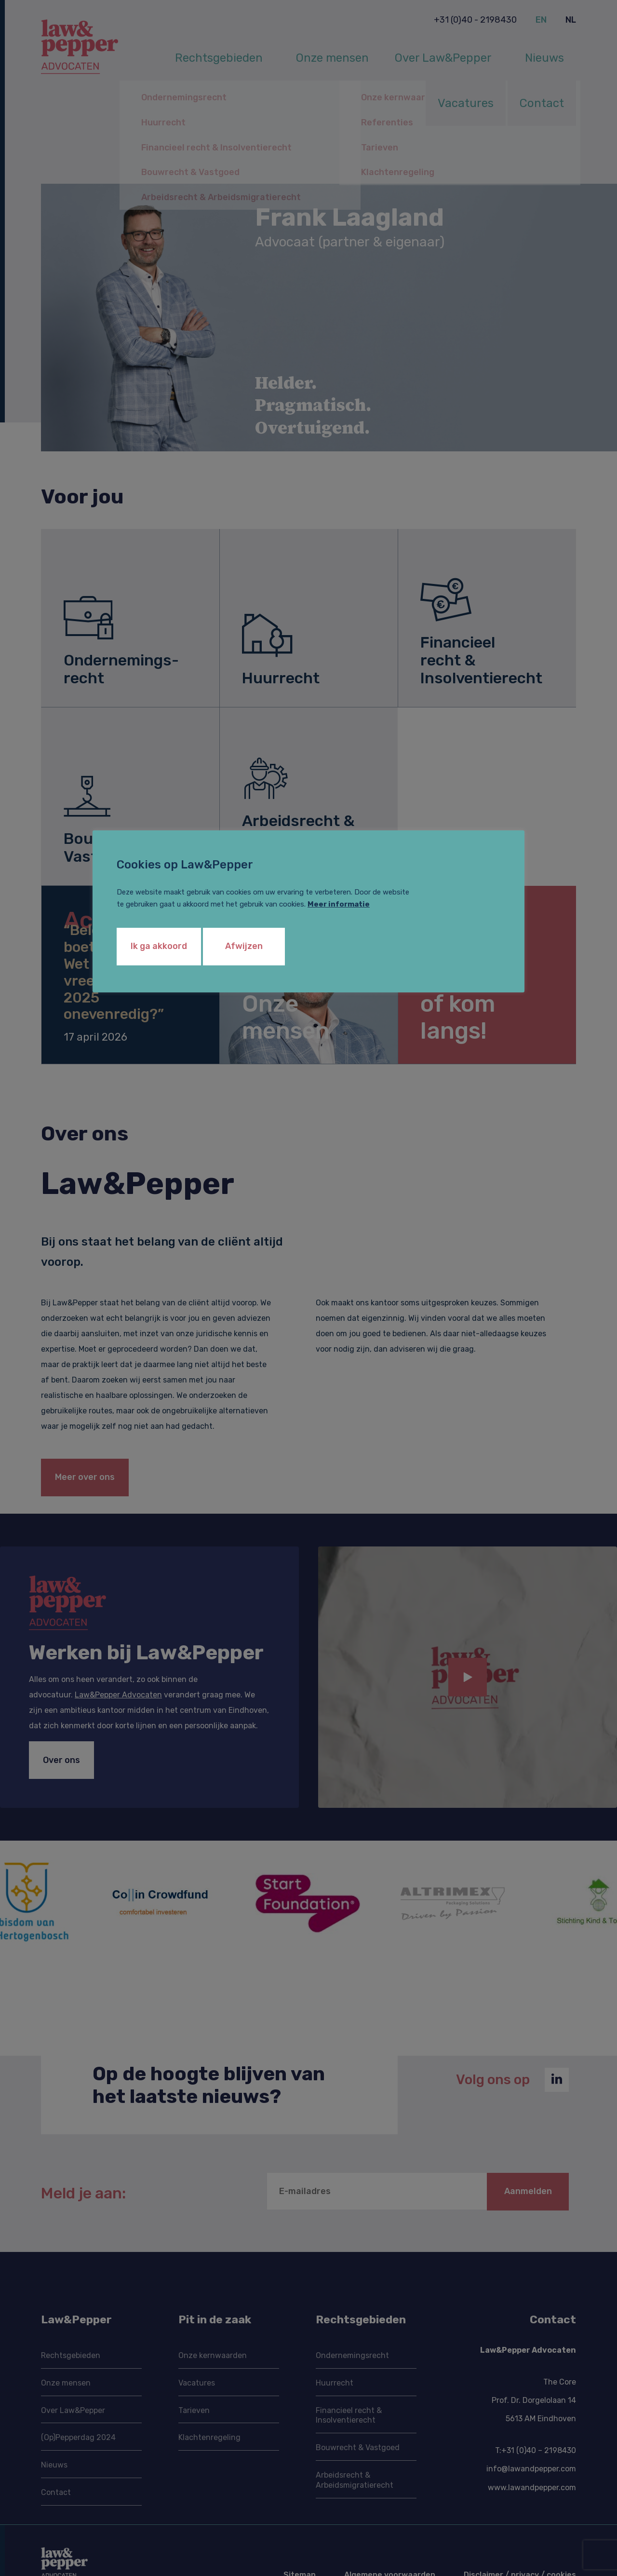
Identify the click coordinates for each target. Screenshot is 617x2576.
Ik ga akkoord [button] (159, 946)
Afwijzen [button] (244, 946)
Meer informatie (339, 904)
